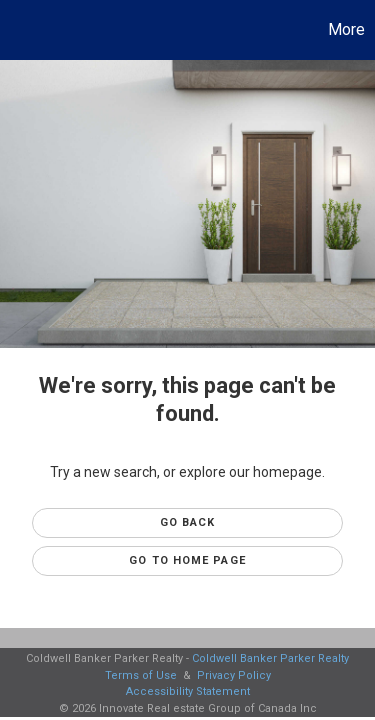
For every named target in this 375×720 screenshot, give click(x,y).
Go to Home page (187, 560)
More (346, 29)
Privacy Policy (234, 675)
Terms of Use (141, 675)
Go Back (188, 522)
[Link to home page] (18, 30)
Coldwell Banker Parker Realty (270, 658)
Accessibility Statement (188, 691)
